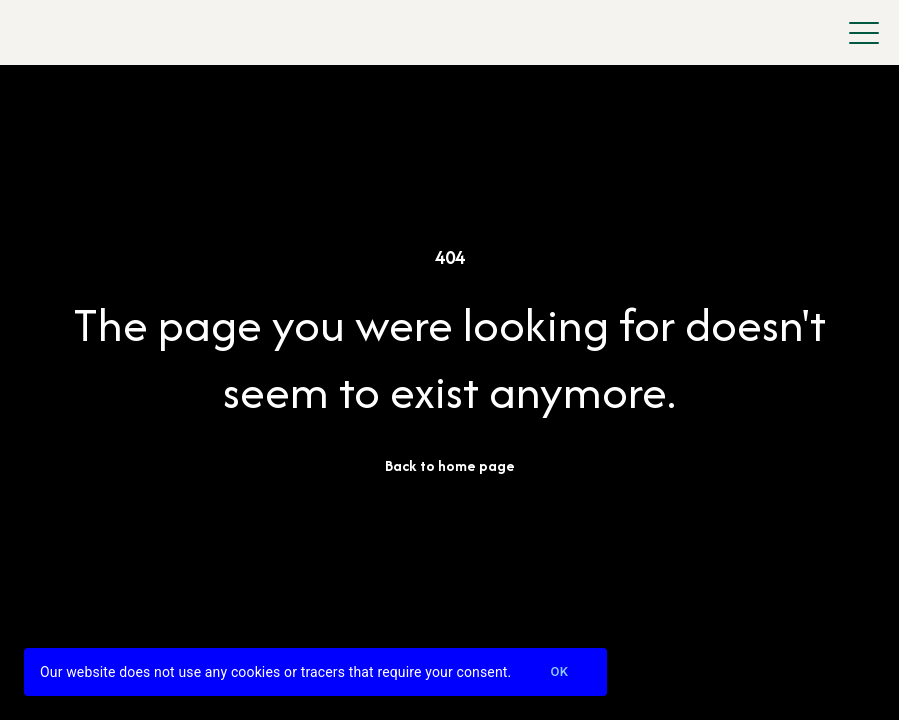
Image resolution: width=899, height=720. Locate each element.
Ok (559, 672)
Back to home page (450, 465)
